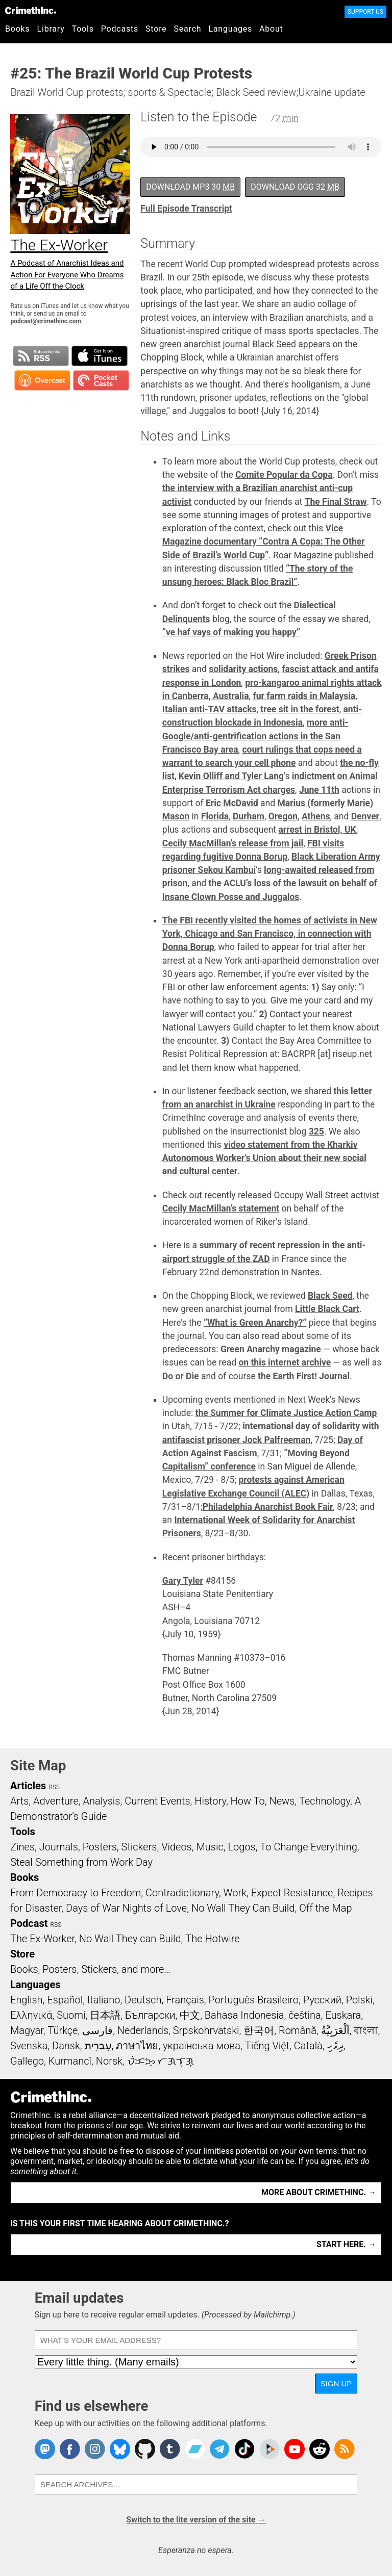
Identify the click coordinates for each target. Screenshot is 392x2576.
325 (316, 1131)
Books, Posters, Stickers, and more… (90, 1969)
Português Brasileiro (254, 2000)
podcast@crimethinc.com (45, 321)
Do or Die (180, 1376)
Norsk (109, 2061)
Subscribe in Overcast (42, 380)
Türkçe (62, 2030)
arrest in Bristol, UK (317, 830)
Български (150, 2015)
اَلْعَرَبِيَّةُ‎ (335, 2030)
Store (155, 29)
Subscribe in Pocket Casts (101, 380)
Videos (176, 1847)
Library (51, 29)
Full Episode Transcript (186, 208)
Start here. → (346, 2244)
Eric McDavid (232, 803)
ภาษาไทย (137, 2046)
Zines (22, 1847)
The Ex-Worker (42, 1939)
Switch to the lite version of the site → (195, 2520)
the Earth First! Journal (304, 1376)
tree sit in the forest (299, 709)
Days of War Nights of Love (126, 1908)
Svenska (28, 2046)
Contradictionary (182, 1893)
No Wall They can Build (130, 1939)
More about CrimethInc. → (318, 2192)
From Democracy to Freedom (75, 1893)
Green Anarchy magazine (270, 1349)
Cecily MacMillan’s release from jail (232, 843)
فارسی (97, 2030)
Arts (19, 1801)
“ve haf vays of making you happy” (231, 632)
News (282, 1801)
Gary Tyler (182, 1581)
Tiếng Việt (267, 2046)
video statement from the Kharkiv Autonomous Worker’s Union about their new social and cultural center (264, 1158)
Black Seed (330, 1296)
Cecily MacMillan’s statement (220, 1208)
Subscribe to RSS (41, 356)
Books (17, 29)
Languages (230, 29)
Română (297, 2030)
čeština (304, 2015)
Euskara (343, 2015)
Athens (316, 816)
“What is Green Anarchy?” (255, 1323)
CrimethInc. (30, 10)
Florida (215, 816)
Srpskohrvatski (206, 2030)
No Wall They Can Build (243, 1908)
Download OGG (295, 187)
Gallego (27, 2061)
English (26, 2000)
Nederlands (142, 2030)
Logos (241, 1847)
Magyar (26, 2030)
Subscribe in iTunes (99, 356)
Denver (365, 816)
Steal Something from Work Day (81, 1862)
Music (209, 1847)
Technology (324, 1801)
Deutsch (143, 2000)
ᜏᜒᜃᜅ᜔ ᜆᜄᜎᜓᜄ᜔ (160, 2061)
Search (188, 29)
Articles (28, 1786)
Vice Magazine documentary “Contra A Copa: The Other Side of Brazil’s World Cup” (263, 541)
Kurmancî (69, 2061)
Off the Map (325, 1908)
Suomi (71, 2015)
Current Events (157, 1801)
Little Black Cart (327, 1309)
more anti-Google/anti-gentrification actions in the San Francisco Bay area (255, 736)
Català (308, 2046)
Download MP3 (190, 187)
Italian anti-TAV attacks (209, 709)
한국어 (258, 2030)
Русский (322, 2000)
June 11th (319, 790)
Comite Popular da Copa (283, 475)
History (210, 1801)
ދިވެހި (335, 2046)
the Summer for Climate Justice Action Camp (286, 1413)
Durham (248, 816)
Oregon (283, 816)
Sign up (336, 2383)
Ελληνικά (31, 2015)
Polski (359, 2000)
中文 (190, 2015)
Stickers (139, 1847)
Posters (100, 1847)
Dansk (66, 2046)
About (271, 29)
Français (185, 2000)
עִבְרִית (98, 2046)
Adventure (56, 1801)
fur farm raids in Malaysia (304, 696)
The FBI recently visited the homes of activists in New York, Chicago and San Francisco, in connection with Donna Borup (269, 933)
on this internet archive (284, 1362)
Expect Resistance (292, 1893)
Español (65, 2000)
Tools (83, 29)
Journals (58, 1847)
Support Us (365, 11)
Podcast (28, 1923)
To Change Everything (308, 1847)
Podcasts (119, 29)
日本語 (105, 2015)
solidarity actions (243, 669)
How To (248, 1801)
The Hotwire (212, 1939)
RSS (54, 1787)
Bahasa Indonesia (244, 2015)
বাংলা (366, 2030)
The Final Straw (336, 502)
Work (235, 1893)
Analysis (101, 1801)
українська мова (201, 2046)
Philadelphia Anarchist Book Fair (268, 1507)
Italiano (103, 2000)
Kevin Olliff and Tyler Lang (231, 776)
